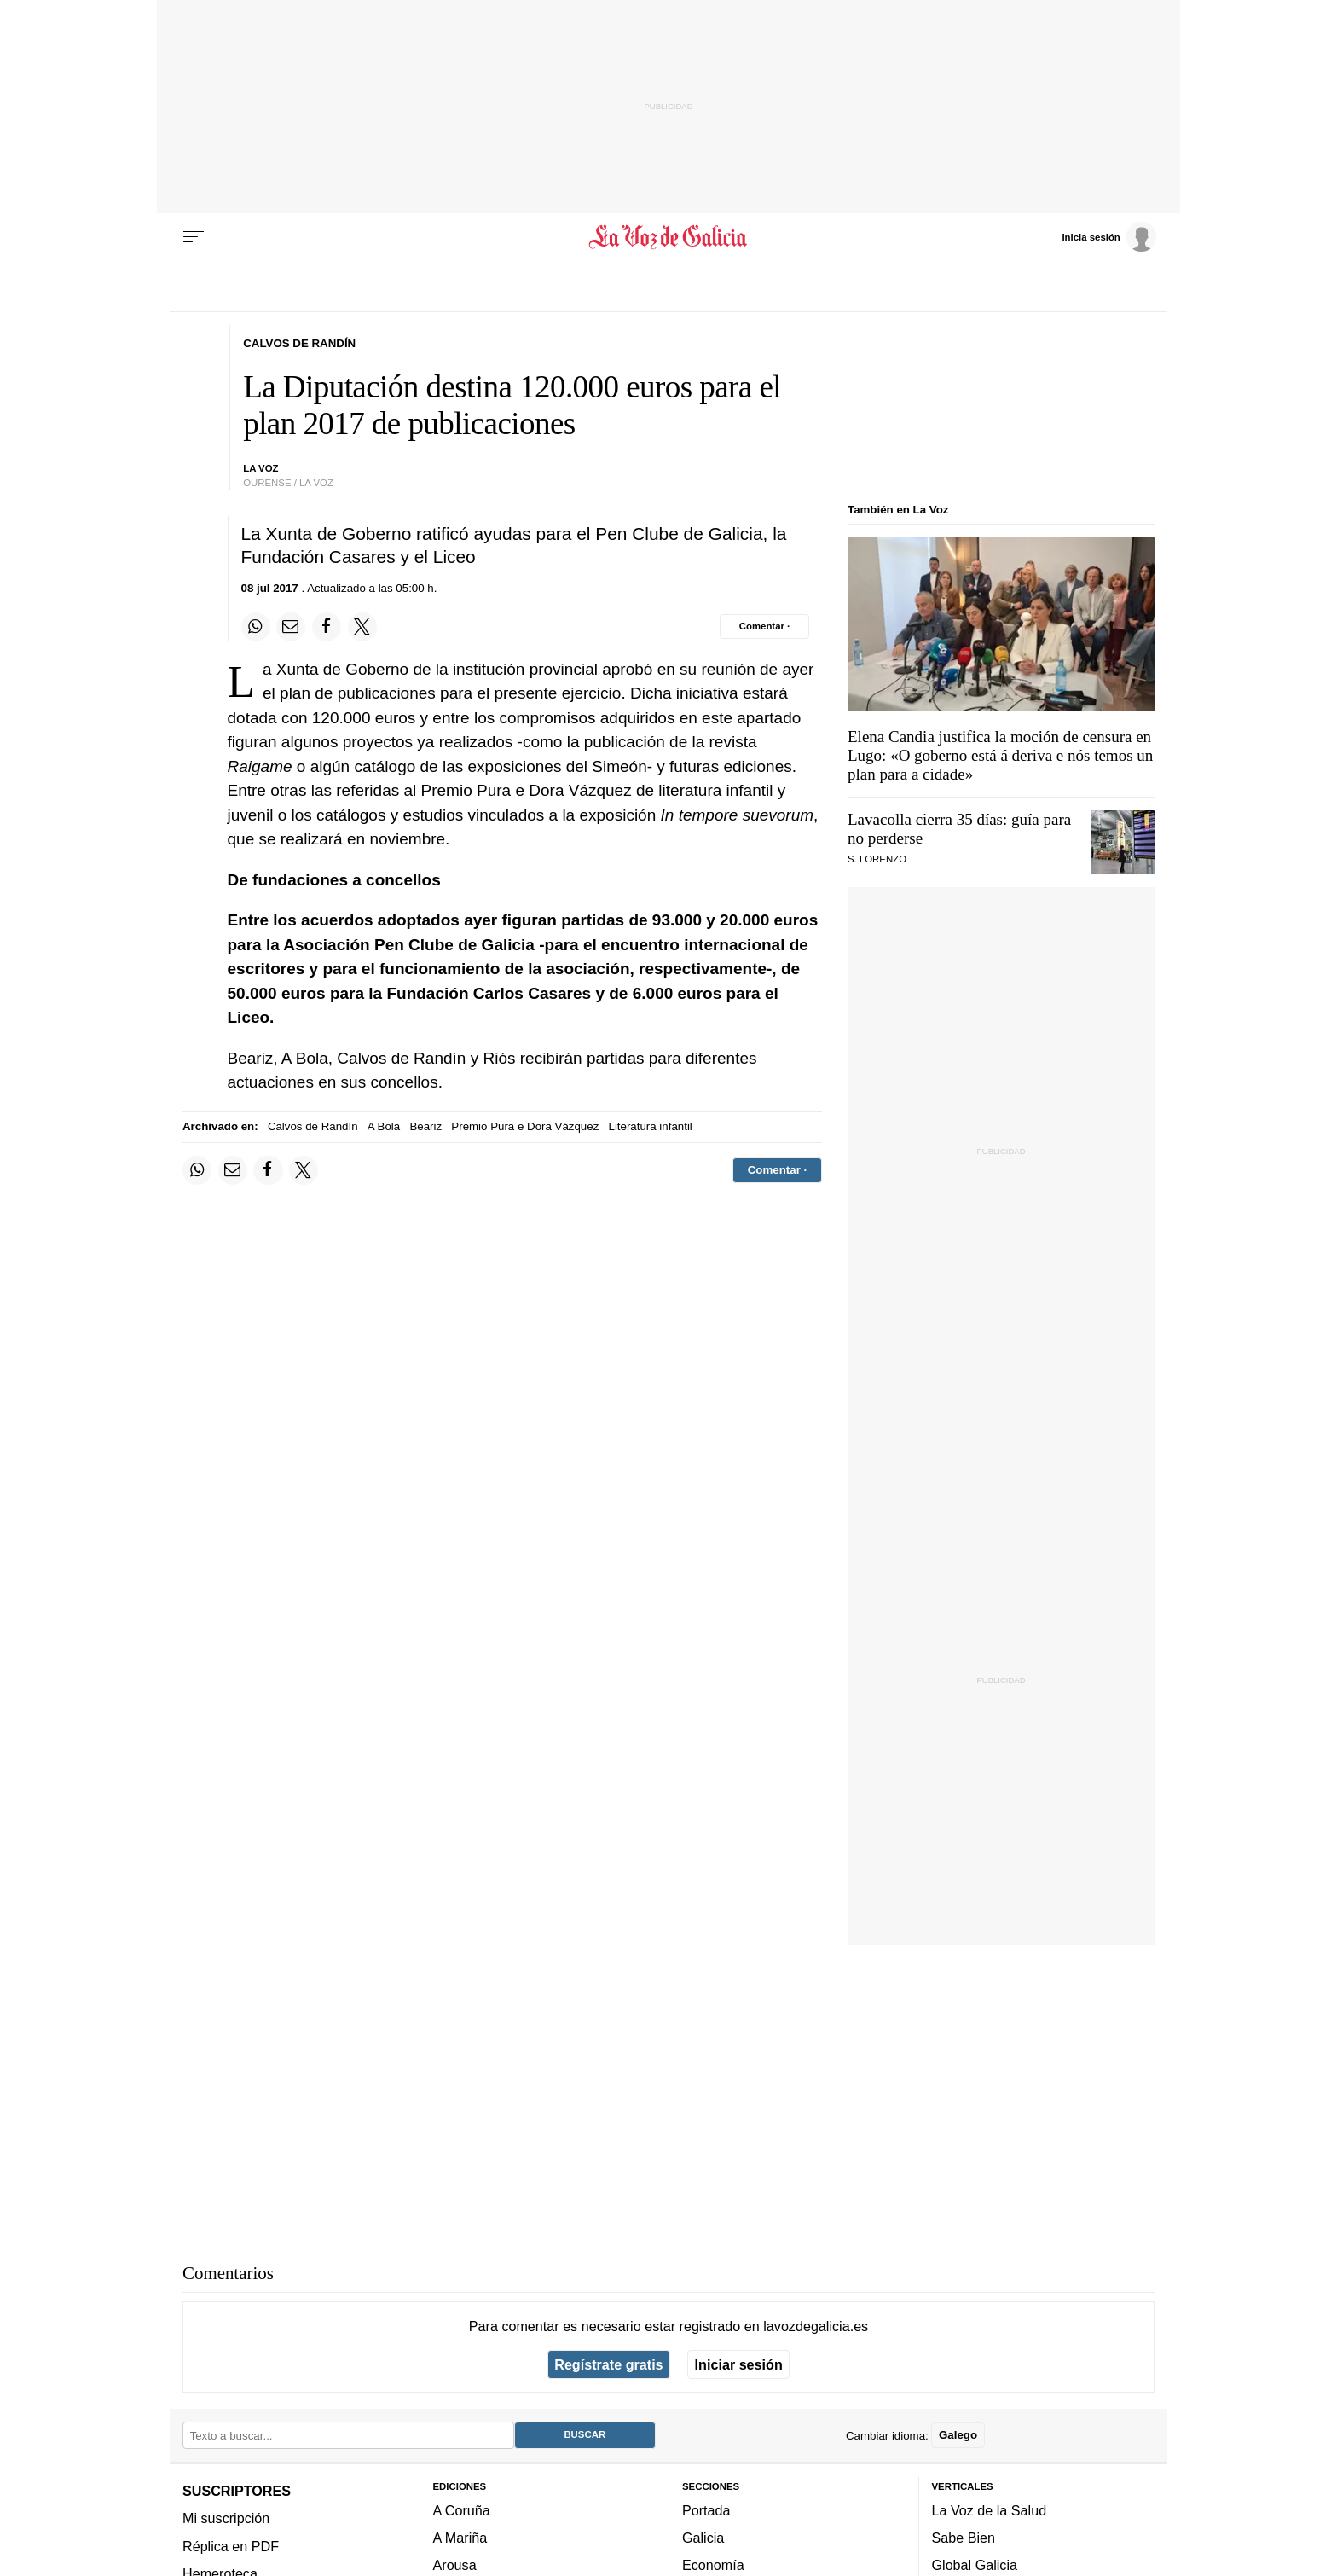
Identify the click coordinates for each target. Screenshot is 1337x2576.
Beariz (425, 1126)
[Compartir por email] (290, 626)
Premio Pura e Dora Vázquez (525, 1126)
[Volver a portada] (668, 237)
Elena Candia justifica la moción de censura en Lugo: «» (1000, 755)
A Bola (384, 1126)
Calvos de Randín (313, 1126)
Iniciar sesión (739, 2364)
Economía (713, 2565)
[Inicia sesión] (1108, 236)
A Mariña (460, 2537)
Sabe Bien (964, 2537)
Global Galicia (974, 2565)
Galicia (703, 2537)
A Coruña (461, 2509)
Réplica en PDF (230, 2545)
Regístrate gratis (608, 2364)
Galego (958, 2434)
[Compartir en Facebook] (326, 626)
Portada (706, 2509)
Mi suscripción (225, 2518)
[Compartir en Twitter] (362, 626)
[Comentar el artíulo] (764, 626)
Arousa (455, 2565)
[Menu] (194, 237)
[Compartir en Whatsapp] (255, 626)
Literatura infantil (650, 1126)
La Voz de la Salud (989, 2509)
